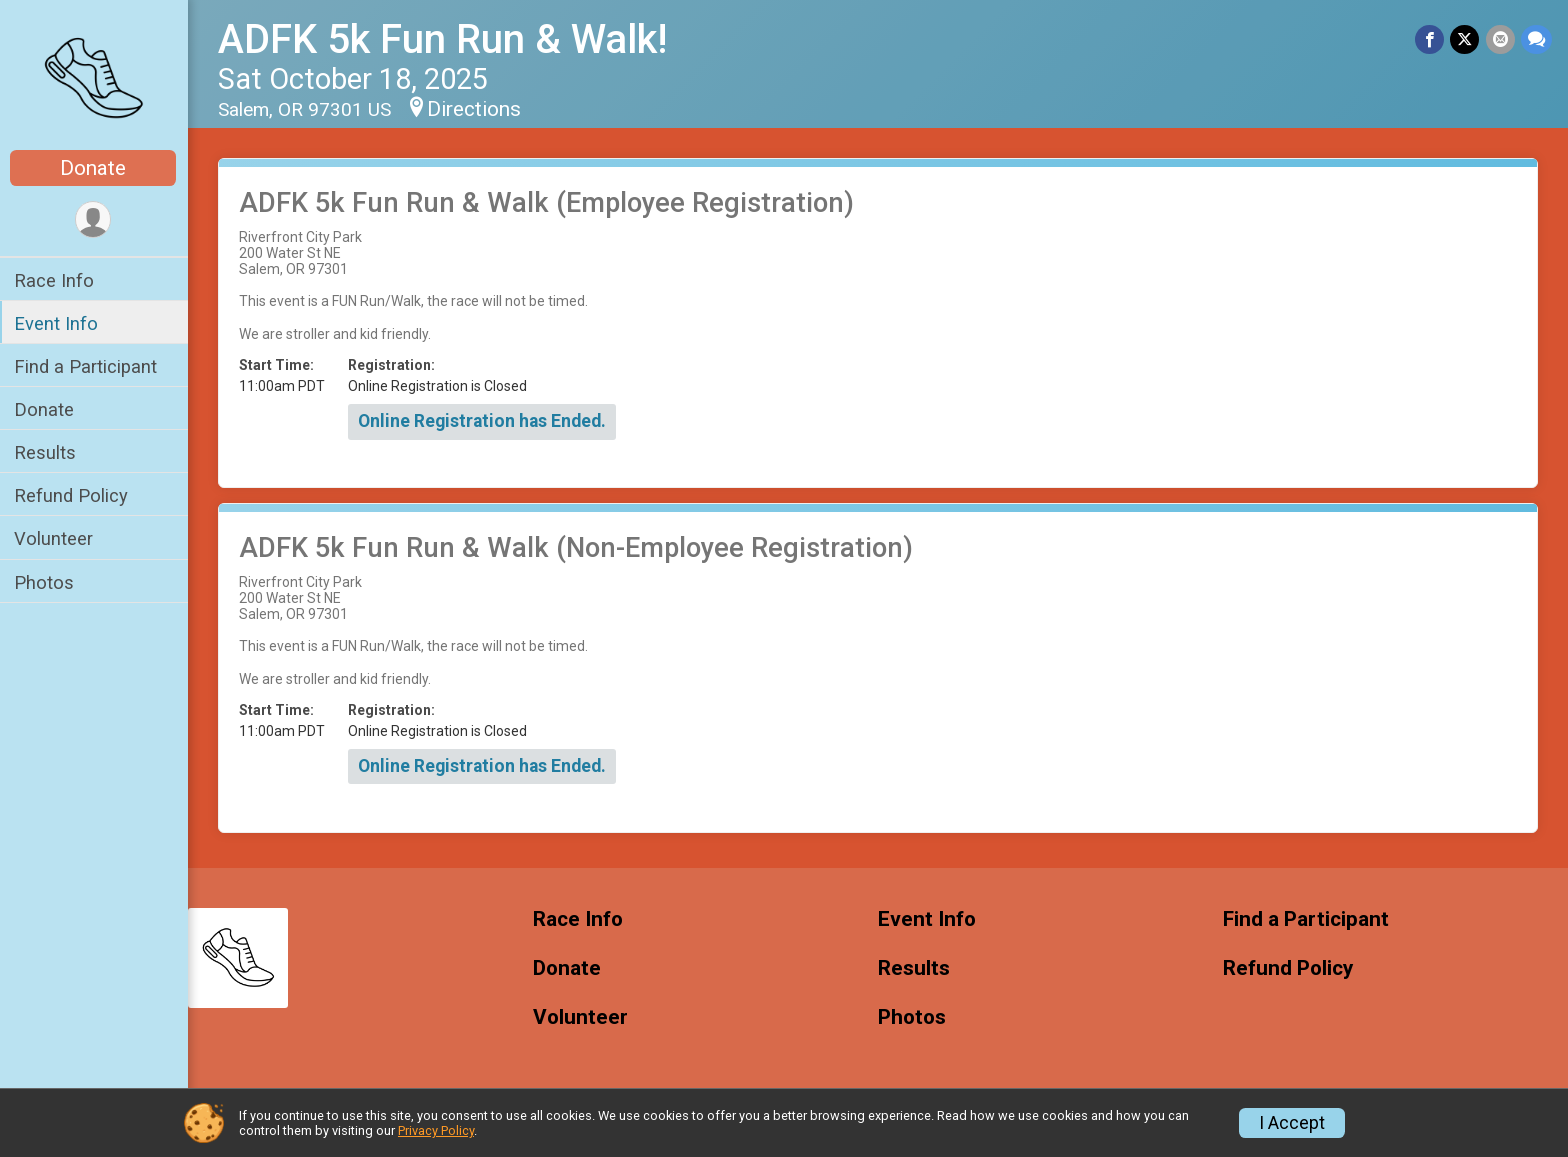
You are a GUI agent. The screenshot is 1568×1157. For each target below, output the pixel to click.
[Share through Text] (1536, 39)
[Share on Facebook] (1430, 39)
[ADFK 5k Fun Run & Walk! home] (95, 77)
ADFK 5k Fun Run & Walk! (444, 39)
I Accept (1292, 1123)
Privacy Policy (436, 1130)
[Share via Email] (1500, 39)
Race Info (56, 280)
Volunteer (55, 538)
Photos (46, 582)
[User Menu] (95, 219)
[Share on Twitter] (1465, 39)
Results (47, 452)
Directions (476, 109)
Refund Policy (73, 495)
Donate (95, 168)
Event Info (58, 323)
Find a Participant (87, 366)
